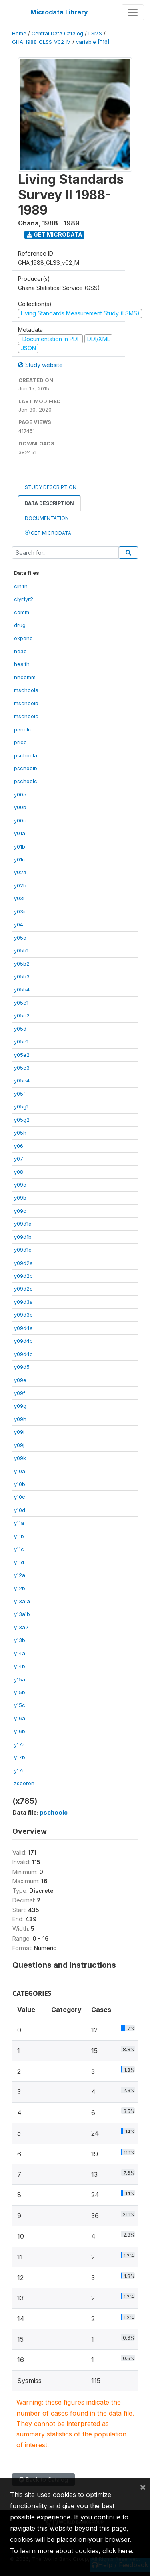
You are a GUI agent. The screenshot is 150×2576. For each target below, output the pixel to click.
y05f (19, 1093)
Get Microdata (54, 234)
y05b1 (21, 950)
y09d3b (23, 1314)
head (20, 651)
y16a (19, 1718)
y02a (20, 872)
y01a (19, 833)
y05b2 (22, 963)
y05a (20, 937)
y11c (19, 1549)
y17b (19, 1757)
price (20, 742)
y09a (20, 1184)
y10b (19, 1484)
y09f (19, 1393)
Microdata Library (59, 12)
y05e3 (22, 1067)
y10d (19, 1510)
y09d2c (23, 1288)
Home (19, 33)
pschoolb (25, 768)
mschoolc (26, 716)
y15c (19, 1705)
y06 (18, 1146)
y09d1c (23, 1249)
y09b (20, 1197)
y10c (19, 1497)
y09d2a (23, 1263)
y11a (19, 1523)
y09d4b (23, 1341)
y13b (19, 1640)
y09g (20, 1406)
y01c (19, 859)
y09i (19, 1432)
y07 (18, 1158)
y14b (19, 1666)
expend (23, 638)
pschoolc (25, 781)
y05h (20, 1132)
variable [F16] (92, 42)
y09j (19, 1445)
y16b (19, 1731)
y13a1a (22, 1601)
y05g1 (21, 1106)
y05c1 (21, 1002)
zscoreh (24, 1783)
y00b (20, 807)
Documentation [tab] (47, 518)
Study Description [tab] (50, 487)
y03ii (20, 911)
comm (21, 612)
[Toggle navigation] (133, 12)
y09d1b (23, 1237)
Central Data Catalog (57, 33)
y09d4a (23, 1328)
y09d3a (23, 1302)
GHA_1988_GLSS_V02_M (41, 42)
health (22, 664)
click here (117, 2551)
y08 (18, 1172)
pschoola (25, 755)
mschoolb (26, 703)
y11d (19, 1562)
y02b (20, 885)
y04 (18, 924)
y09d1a (23, 1223)
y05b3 (22, 976)
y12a (19, 1575)
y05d (20, 1028)
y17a (19, 1744)
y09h (20, 1419)
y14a (19, 1653)
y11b (19, 1536)
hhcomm (25, 677)
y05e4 (22, 1080)
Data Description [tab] (49, 503)
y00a (20, 794)
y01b (19, 846)
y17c (19, 1770)
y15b (19, 1692)
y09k (20, 1458)
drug (20, 625)
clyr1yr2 (23, 599)
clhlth (21, 586)
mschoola (26, 690)
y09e (20, 1380)
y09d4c (23, 1354)
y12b (19, 1588)
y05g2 (22, 1119)
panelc (22, 729)
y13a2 (21, 1627)
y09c (20, 1211)
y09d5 (22, 1367)
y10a (19, 1471)
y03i (19, 898)
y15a (19, 1679)
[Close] (143, 2486)
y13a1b (22, 1614)
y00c (20, 820)
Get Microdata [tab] (48, 532)
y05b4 (22, 989)
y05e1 (21, 1041)
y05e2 (22, 1055)
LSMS (95, 33)
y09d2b (23, 1276)
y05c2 (22, 1015)
